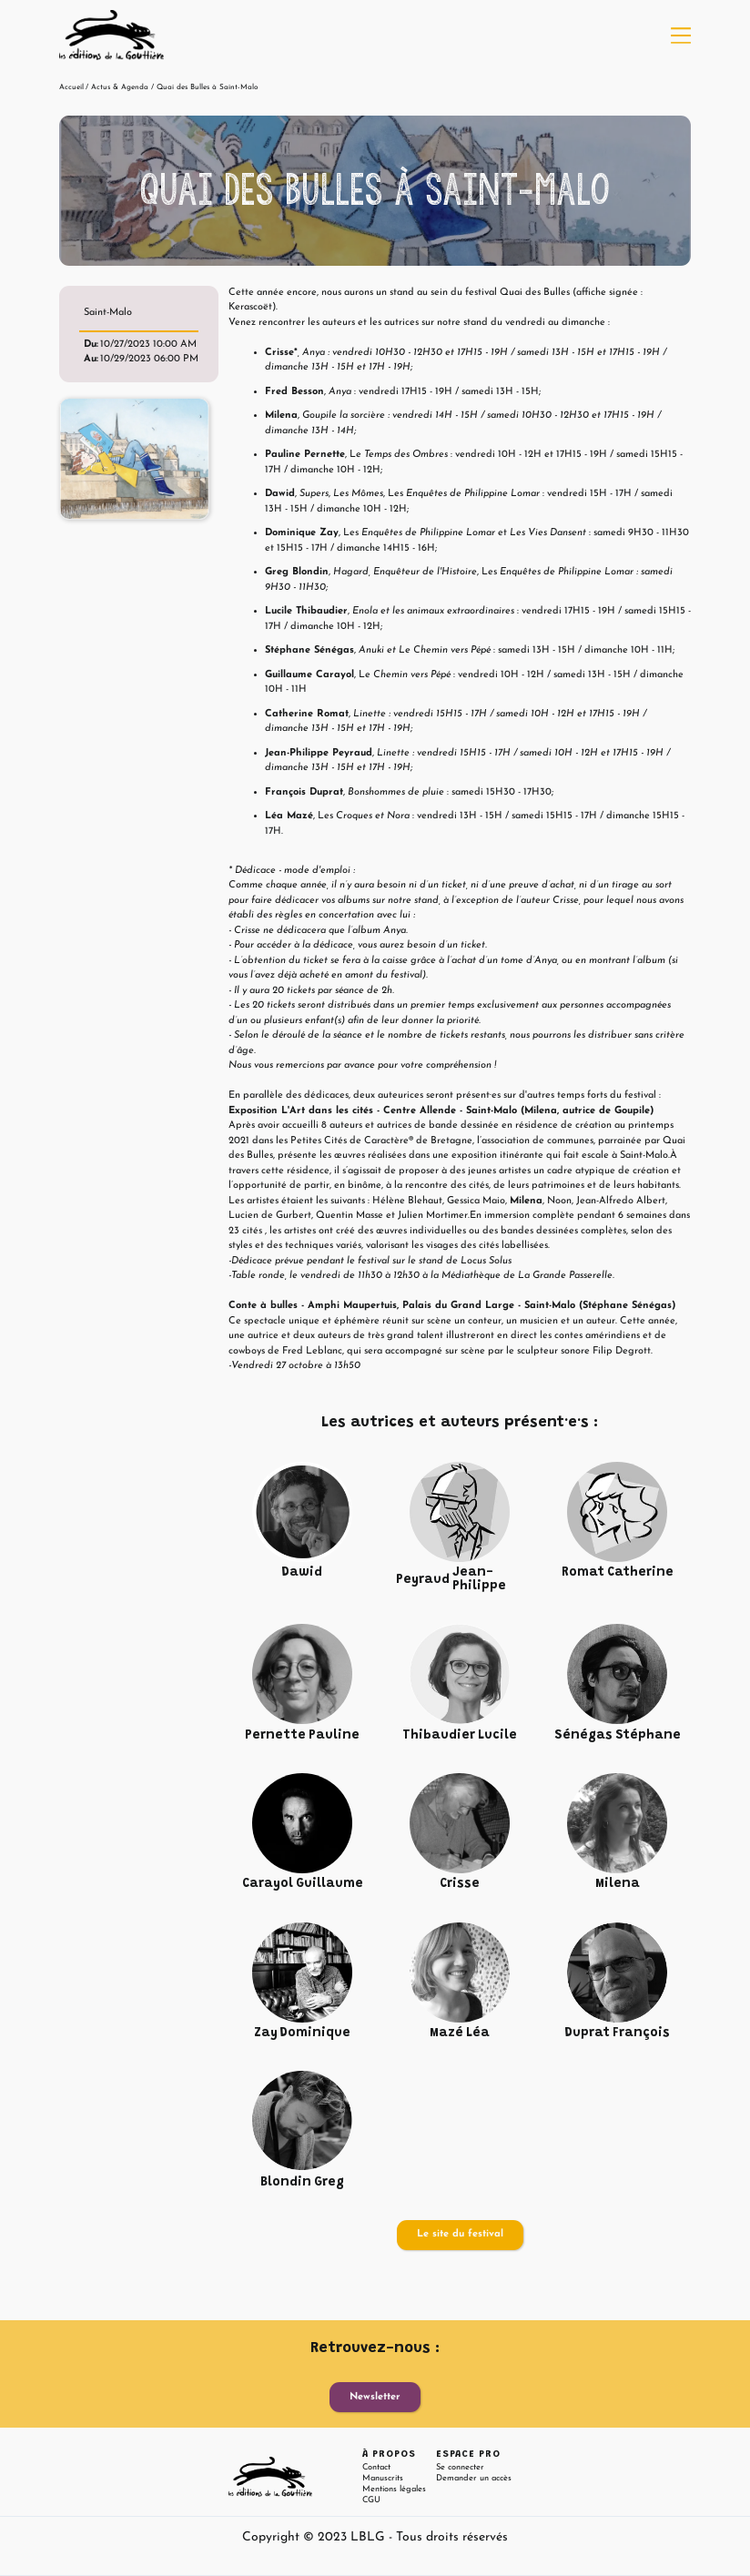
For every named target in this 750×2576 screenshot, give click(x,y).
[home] (111, 35)
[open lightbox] (134, 459)
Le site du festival (460, 2234)
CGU (371, 2500)
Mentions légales (394, 2489)
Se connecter (460, 2467)
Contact (376, 2467)
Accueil (71, 87)
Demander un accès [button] (474, 2478)
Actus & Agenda (119, 87)
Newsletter (375, 2397)
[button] (681, 35)
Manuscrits (382, 2478)
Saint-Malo (108, 313)
